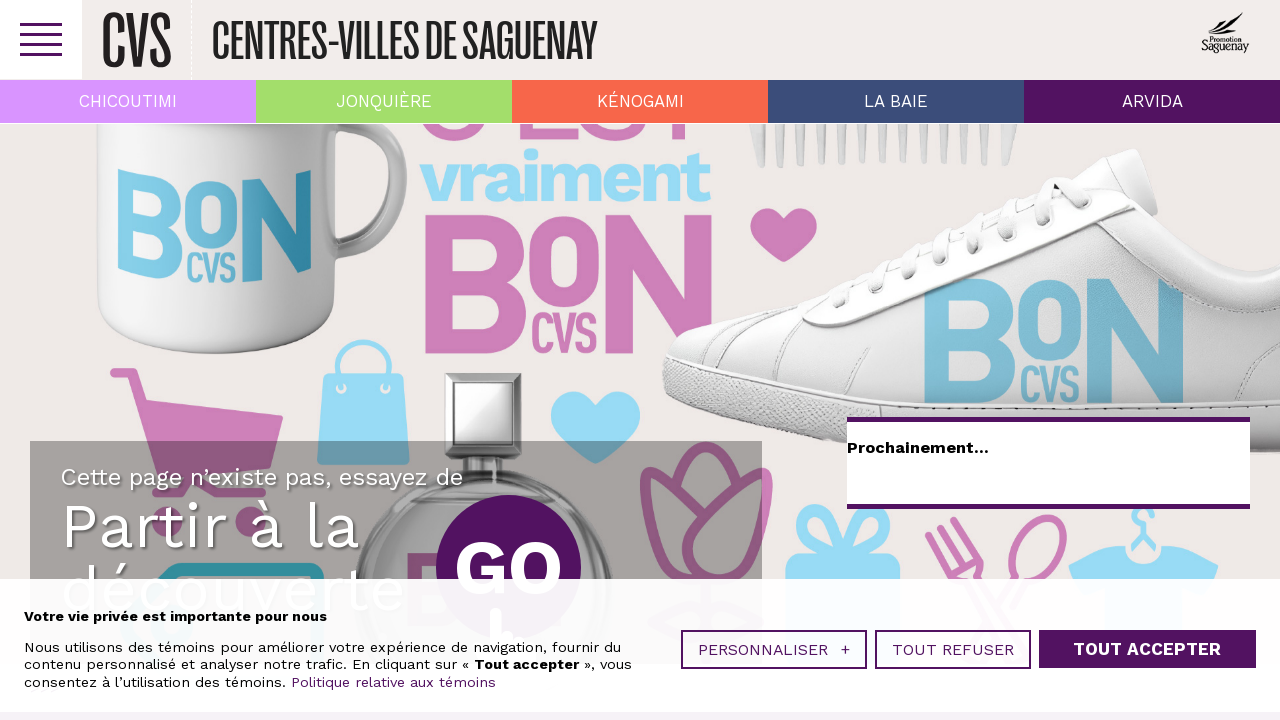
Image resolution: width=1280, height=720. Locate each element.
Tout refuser (953, 649)
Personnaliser (774, 649)
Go (508, 567)
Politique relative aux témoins (393, 682)
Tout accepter (1147, 649)
